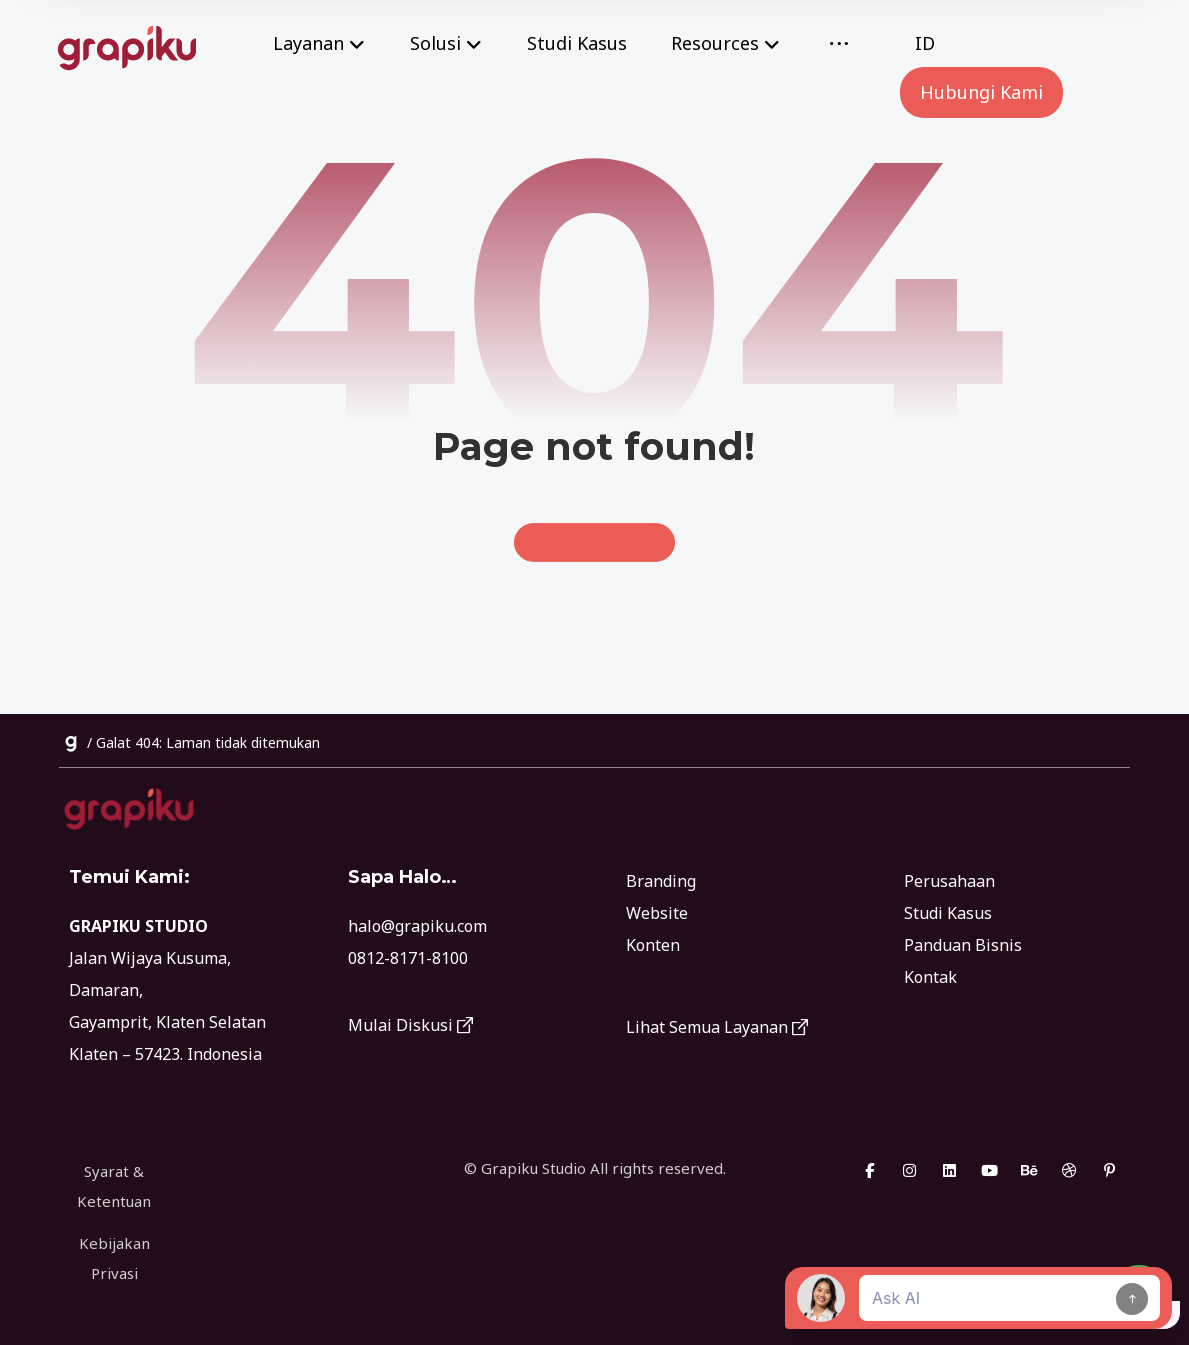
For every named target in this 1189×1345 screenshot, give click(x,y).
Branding (661, 884)
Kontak (930, 980)
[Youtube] (990, 1174)
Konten (653, 948)
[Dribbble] (1070, 1174)
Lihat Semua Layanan (717, 1030)
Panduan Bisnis (963, 948)
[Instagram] (910, 1174)
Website (657, 916)
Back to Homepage (595, 545)
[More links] (839, 44)
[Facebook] (870, 1174)
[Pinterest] (1110, 1174)
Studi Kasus (948, 916)
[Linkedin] (950, 1174)
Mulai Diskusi (410, 1029)
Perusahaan (949, 884)
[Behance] (1030, 1174)
